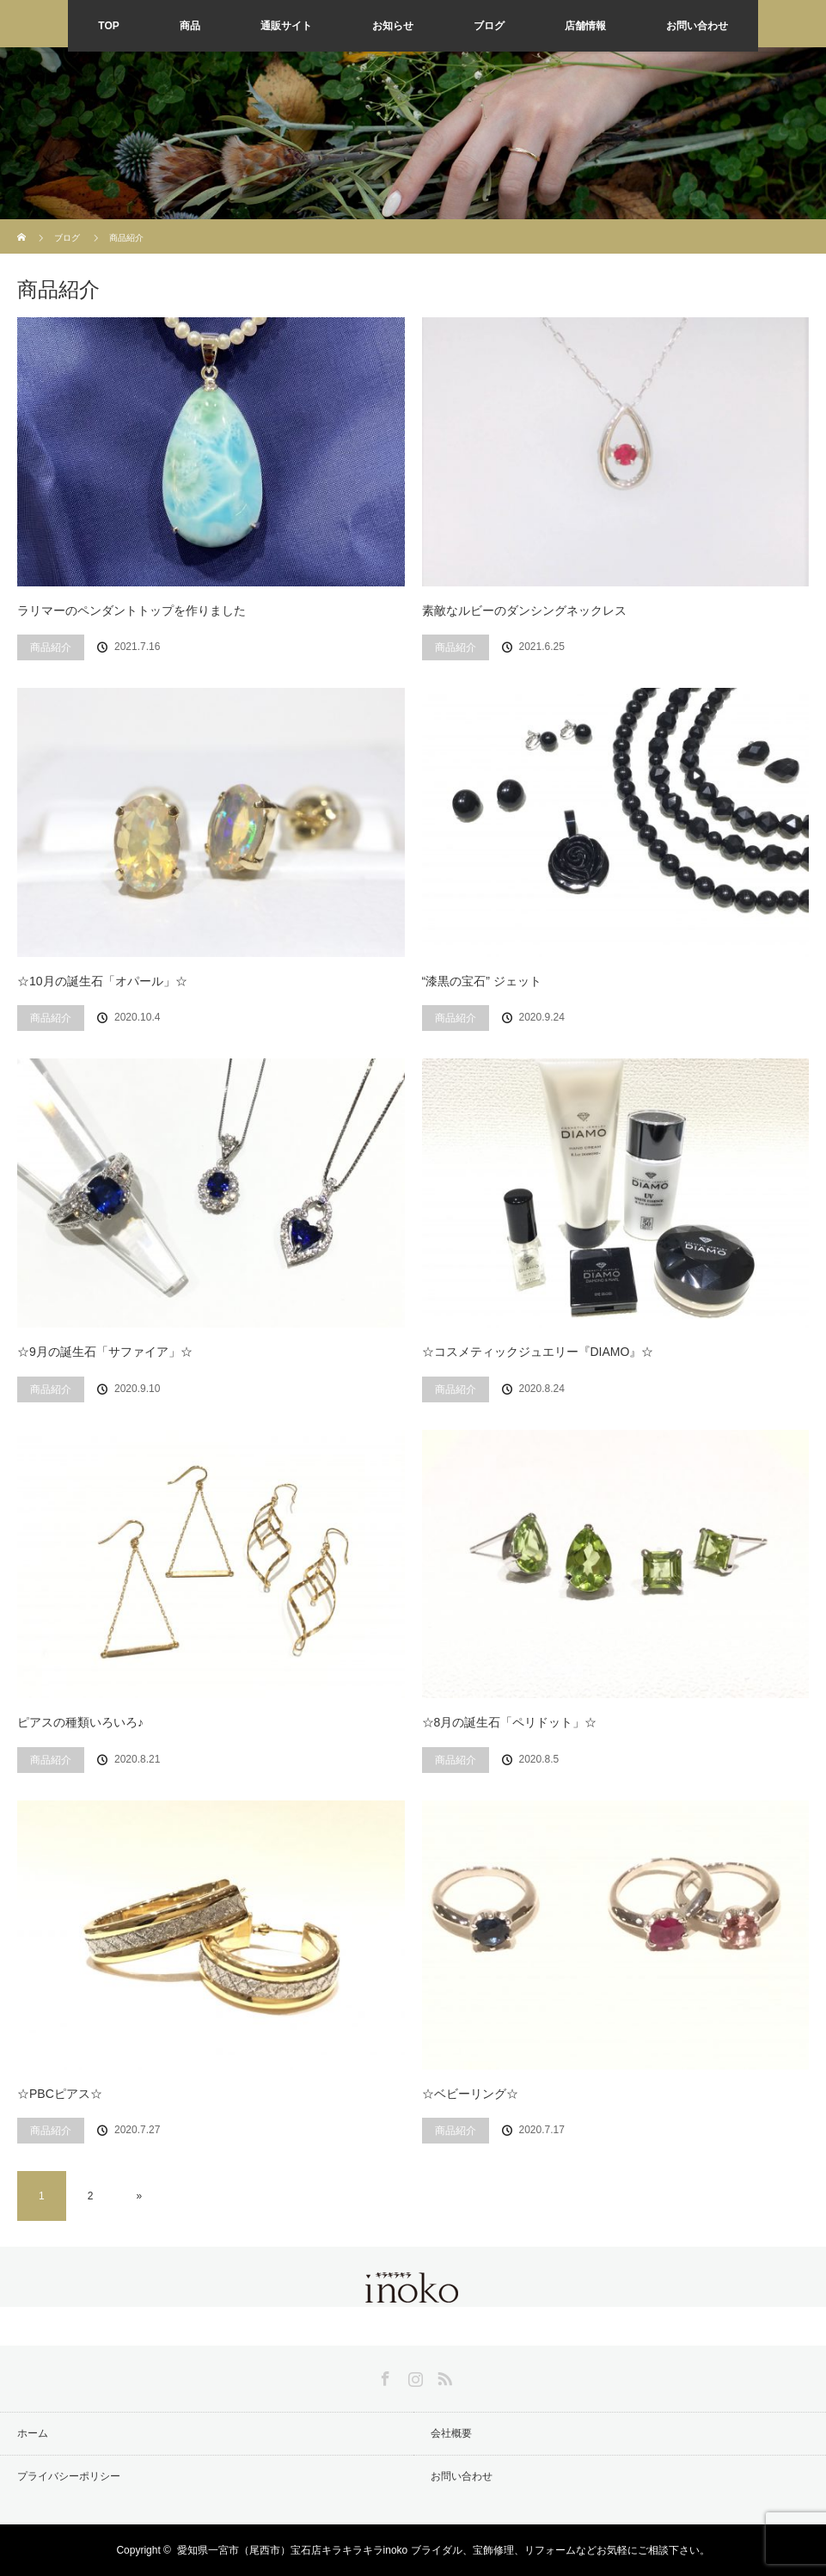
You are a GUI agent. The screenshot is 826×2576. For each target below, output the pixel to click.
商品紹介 (50, 647)
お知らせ (392, 26)
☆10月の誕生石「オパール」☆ (102, 981)
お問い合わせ (697, 26)
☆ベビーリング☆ (470, 2094)
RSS (443, 2376)
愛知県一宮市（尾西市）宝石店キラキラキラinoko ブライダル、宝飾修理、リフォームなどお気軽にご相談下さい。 (443, 2550)
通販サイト (286, 26)
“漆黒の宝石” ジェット (481, 981)
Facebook (383, 2376)
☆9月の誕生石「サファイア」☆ (105, 1352)
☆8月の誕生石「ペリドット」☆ (509, 1722)
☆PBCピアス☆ (59, 2094)
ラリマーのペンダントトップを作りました (131, 610)
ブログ (489, 26)
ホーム (32, 2433)
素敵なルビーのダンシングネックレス (524, 610)
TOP (108, 26)
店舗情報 (585, 26)
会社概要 (451, 2433)
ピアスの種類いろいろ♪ (80, 1722)
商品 (190, 26)
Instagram (413, 2376)
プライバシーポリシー (68, 2476)
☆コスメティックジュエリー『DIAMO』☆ (538, 1352)
